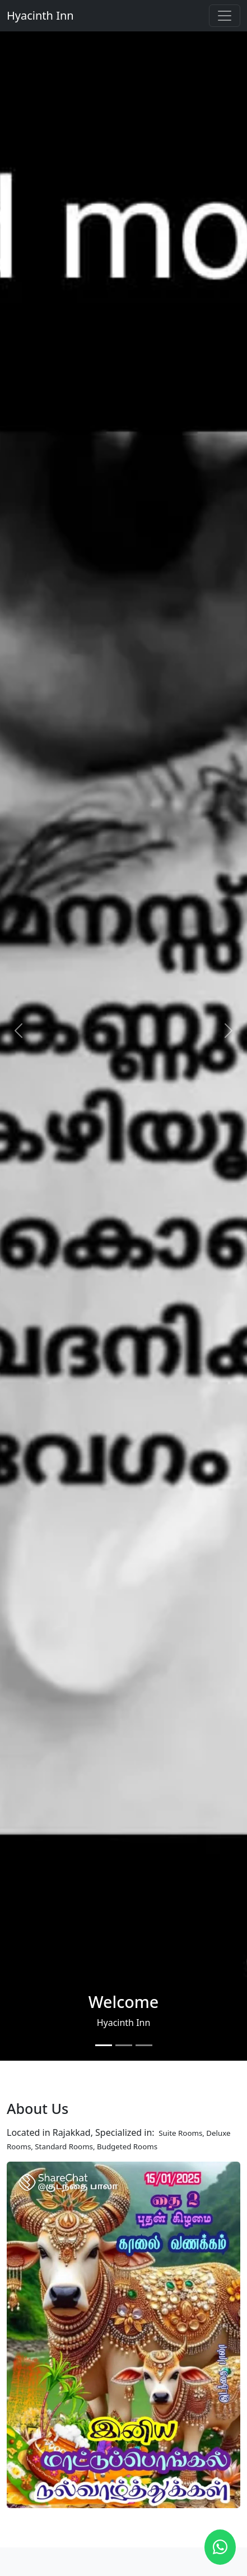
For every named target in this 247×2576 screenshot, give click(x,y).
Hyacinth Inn (40, 15)
